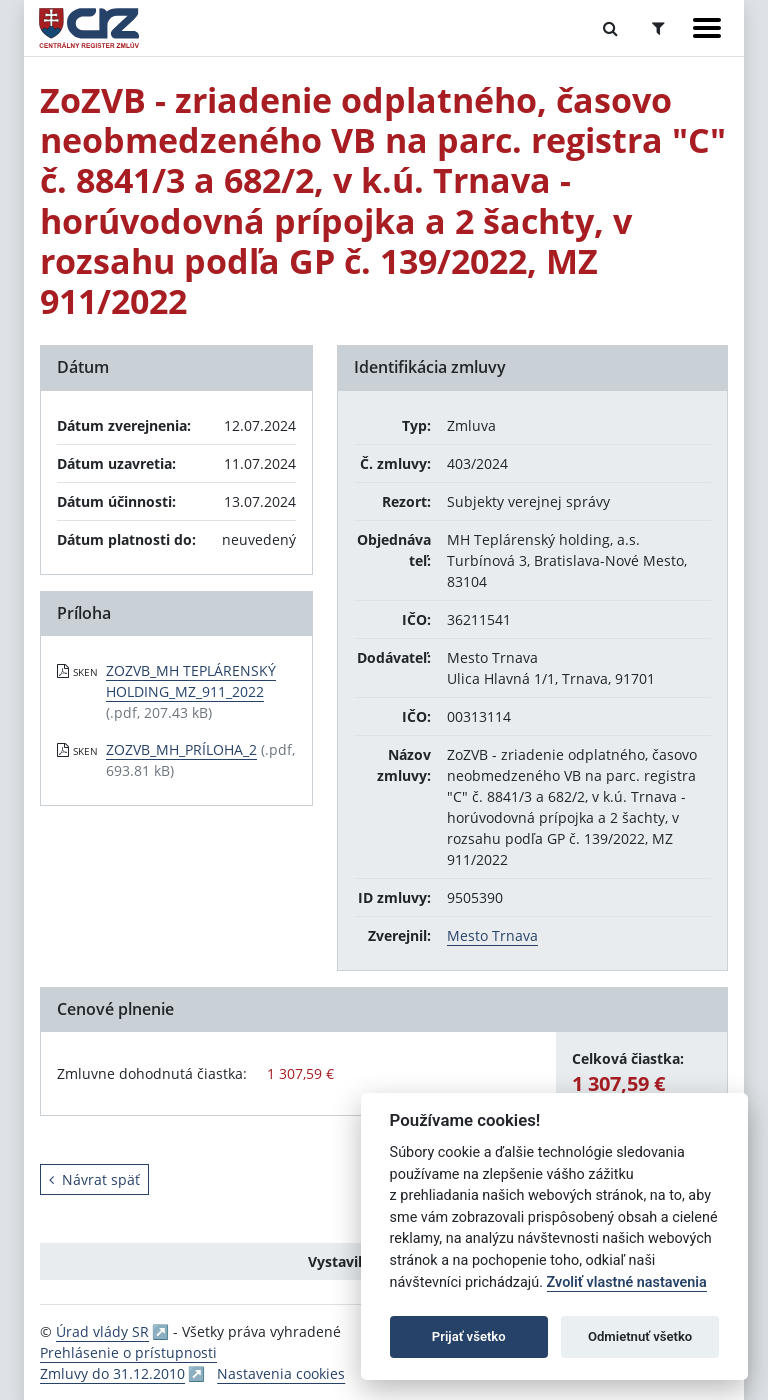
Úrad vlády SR (102, 1331)
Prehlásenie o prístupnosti (128, 1352)
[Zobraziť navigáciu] (707, 28)
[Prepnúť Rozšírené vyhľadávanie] (658, 28)
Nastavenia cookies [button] (281, 1373)
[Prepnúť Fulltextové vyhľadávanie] (610, 28)
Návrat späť (94, 1179)
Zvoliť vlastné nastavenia (627, 1282)
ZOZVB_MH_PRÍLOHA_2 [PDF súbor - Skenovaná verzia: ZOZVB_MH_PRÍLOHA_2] (181, 749)
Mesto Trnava (492, 935)
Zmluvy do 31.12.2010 (112, 1373)
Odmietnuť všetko (640, 1336)
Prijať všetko (469, 1336)
